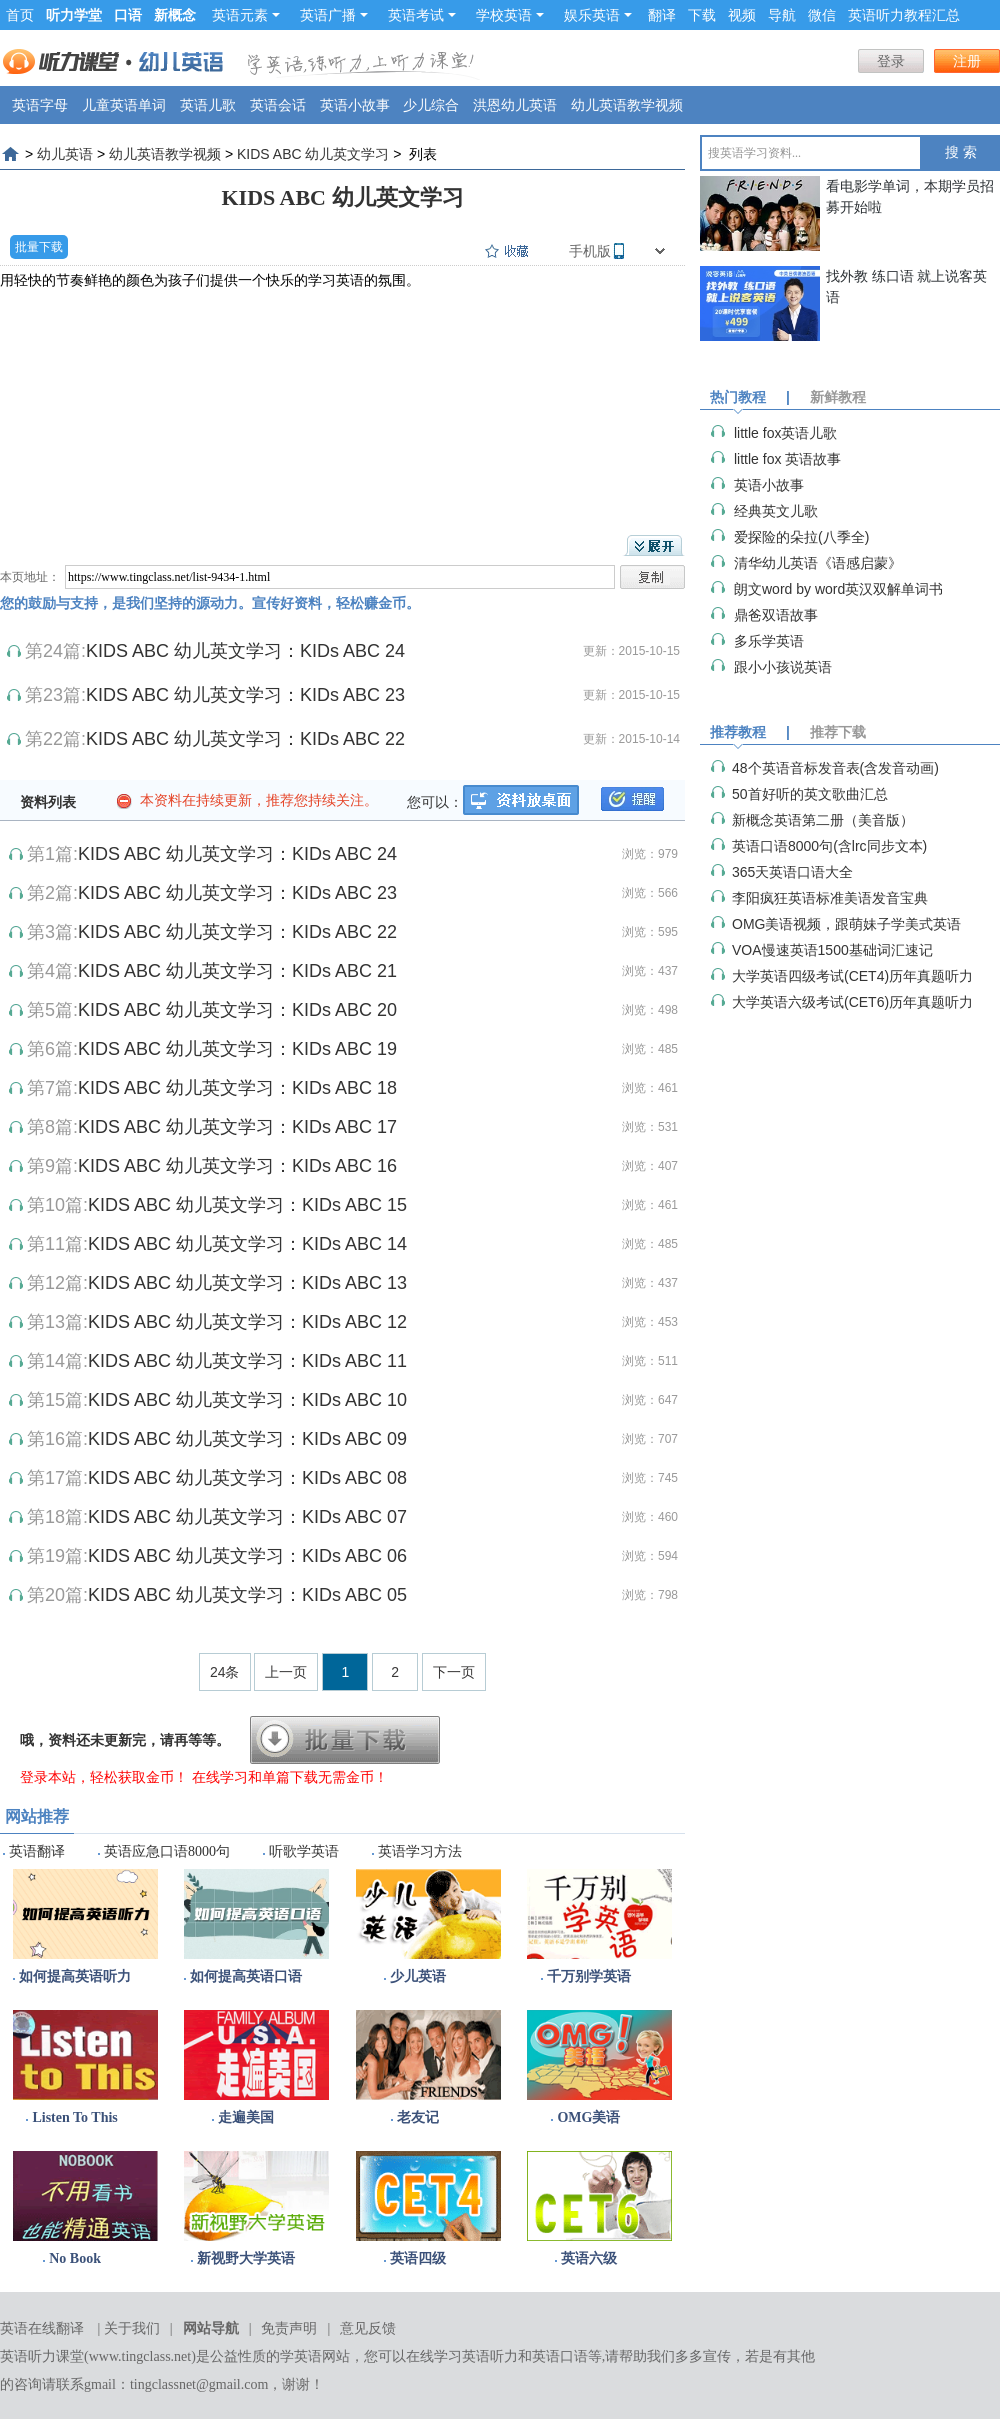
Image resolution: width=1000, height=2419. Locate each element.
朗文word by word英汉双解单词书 (838, 589)
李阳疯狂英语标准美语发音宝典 (830, 898)
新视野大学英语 (246, 2258)
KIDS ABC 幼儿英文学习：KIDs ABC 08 (247, 1478)
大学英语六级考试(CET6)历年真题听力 (852, 1002)
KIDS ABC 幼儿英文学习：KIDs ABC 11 (247, 1361)
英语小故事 (355, 105)
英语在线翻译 (42, 2328)
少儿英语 (418, 1976)
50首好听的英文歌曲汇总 (810, 794)
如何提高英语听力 (75, 1976)
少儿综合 (431, 105)
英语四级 (418, 2258)
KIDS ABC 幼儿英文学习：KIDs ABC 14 (247, 1244)
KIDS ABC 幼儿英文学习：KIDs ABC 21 (237, 971)
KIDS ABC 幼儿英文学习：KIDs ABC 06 (247, 1556)
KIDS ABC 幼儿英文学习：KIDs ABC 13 (247, 1283)
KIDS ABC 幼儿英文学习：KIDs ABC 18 (237, 1088)
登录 (891, 61)
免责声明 (289, 2328)
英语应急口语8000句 (167, 1851)
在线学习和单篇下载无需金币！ (290, 1777)
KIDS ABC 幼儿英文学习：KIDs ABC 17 (237, 1127)
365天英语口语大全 (792, 872)
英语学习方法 (420, 1851)
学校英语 (510, 15)
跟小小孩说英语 (783, 667)
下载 (702, 15)
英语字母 (40, 105)
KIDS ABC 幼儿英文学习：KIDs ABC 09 (247, 1439)
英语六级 (589, 2258)
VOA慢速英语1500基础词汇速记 (832, 950)
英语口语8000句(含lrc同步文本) (829, 846)
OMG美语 (588, 2117)
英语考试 (422, 15)
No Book (75, 2258)
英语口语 (560, 2356)
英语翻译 (37, 1851)
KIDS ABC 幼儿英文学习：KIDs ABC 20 (237, 1010)
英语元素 (246, 15)
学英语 (301, 2356)
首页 (20, 15)
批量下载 (39, 247)
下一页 (454, 1672)
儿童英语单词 (124, 105)
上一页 (286, 1672)
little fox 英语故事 (787, 459)
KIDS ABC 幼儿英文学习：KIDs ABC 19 (237, 1049)
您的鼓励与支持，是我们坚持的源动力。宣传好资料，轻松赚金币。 (210, 603)
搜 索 (961, 152)
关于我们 (132, 2328)
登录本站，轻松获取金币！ (104, 1777)
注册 (967, 61)
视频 (742, 15)
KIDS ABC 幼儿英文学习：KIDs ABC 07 (247, 1517)
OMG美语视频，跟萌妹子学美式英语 (846, 924)
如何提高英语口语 (246, 1976)
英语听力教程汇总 (904, 15)
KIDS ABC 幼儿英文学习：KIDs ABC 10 (247, 1400)
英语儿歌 (208, 105)
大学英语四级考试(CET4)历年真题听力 (852, 976)
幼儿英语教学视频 (627, 105)
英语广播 (334, 15)
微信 (822, 15)
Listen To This (74, 2117)
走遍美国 (246, 2117)
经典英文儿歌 (776, 511)
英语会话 (278, 105)
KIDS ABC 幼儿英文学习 (313, 154)
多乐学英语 (769, 641)
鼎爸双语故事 (776, 615)
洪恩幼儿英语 (515, 105)
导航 (782, 15)
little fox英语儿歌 (785, 433)
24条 (225, 1672)
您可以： (435, 802)
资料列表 (48, 802)
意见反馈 (368, 2328)
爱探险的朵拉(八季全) (801, 537)
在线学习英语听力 (462, 2356)
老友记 (418, 2117)
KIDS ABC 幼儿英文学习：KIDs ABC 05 (247, 1595)
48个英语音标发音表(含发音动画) (835, 768)
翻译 (662, 15)
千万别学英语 (589, 1976)
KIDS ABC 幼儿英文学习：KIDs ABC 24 (245, 651)
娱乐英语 (598, 15)
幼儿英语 (65, 154)
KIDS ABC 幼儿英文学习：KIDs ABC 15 (247, 1205)
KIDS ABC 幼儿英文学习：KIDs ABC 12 (247, 1322)
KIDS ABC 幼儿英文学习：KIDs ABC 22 (245, 739)
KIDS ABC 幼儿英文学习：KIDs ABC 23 (245, 695)
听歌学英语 (304, 1851)
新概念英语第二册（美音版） (823, 820)
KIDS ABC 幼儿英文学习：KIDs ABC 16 (237, 1166)
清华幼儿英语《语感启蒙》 (818, 563)
